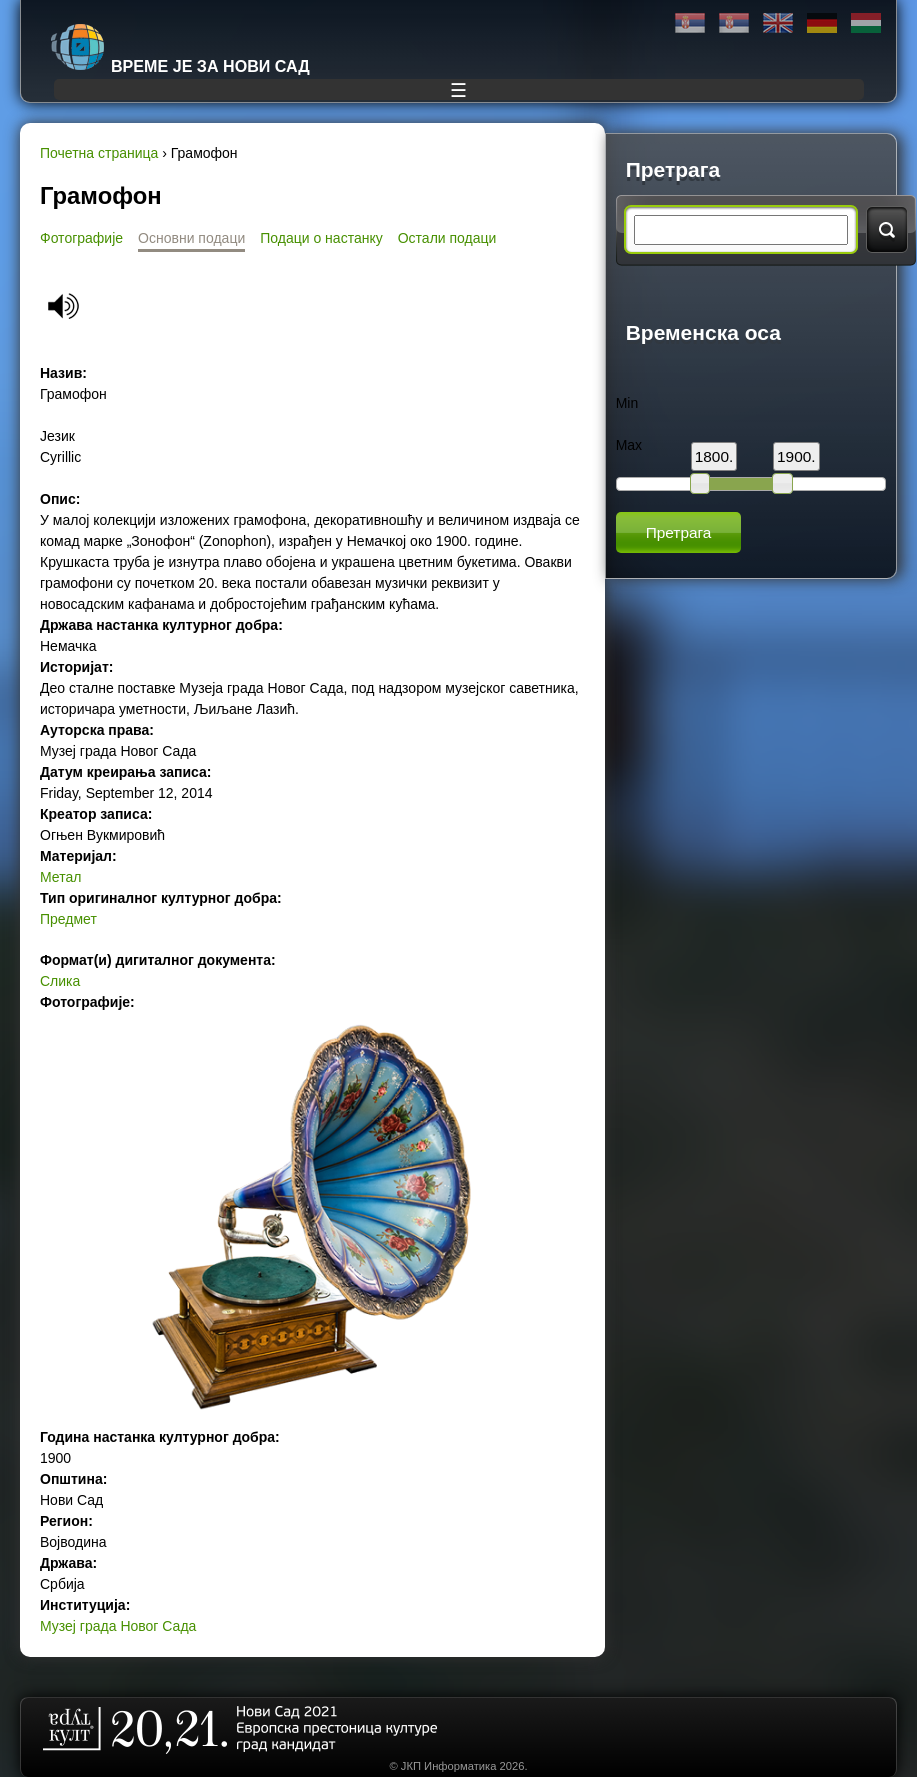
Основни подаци (191, 238)
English (778, 23)
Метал (60, 877)
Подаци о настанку (321, 238)
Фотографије (81, 238)
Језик (57, 436)
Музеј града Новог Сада (118, 1626)
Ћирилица (690, 23)
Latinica (734, 23)
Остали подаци (447, 238)
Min (627, 403)
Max (629, 445)
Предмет (68, 919)
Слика (60, 981)
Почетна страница (99, 153)
